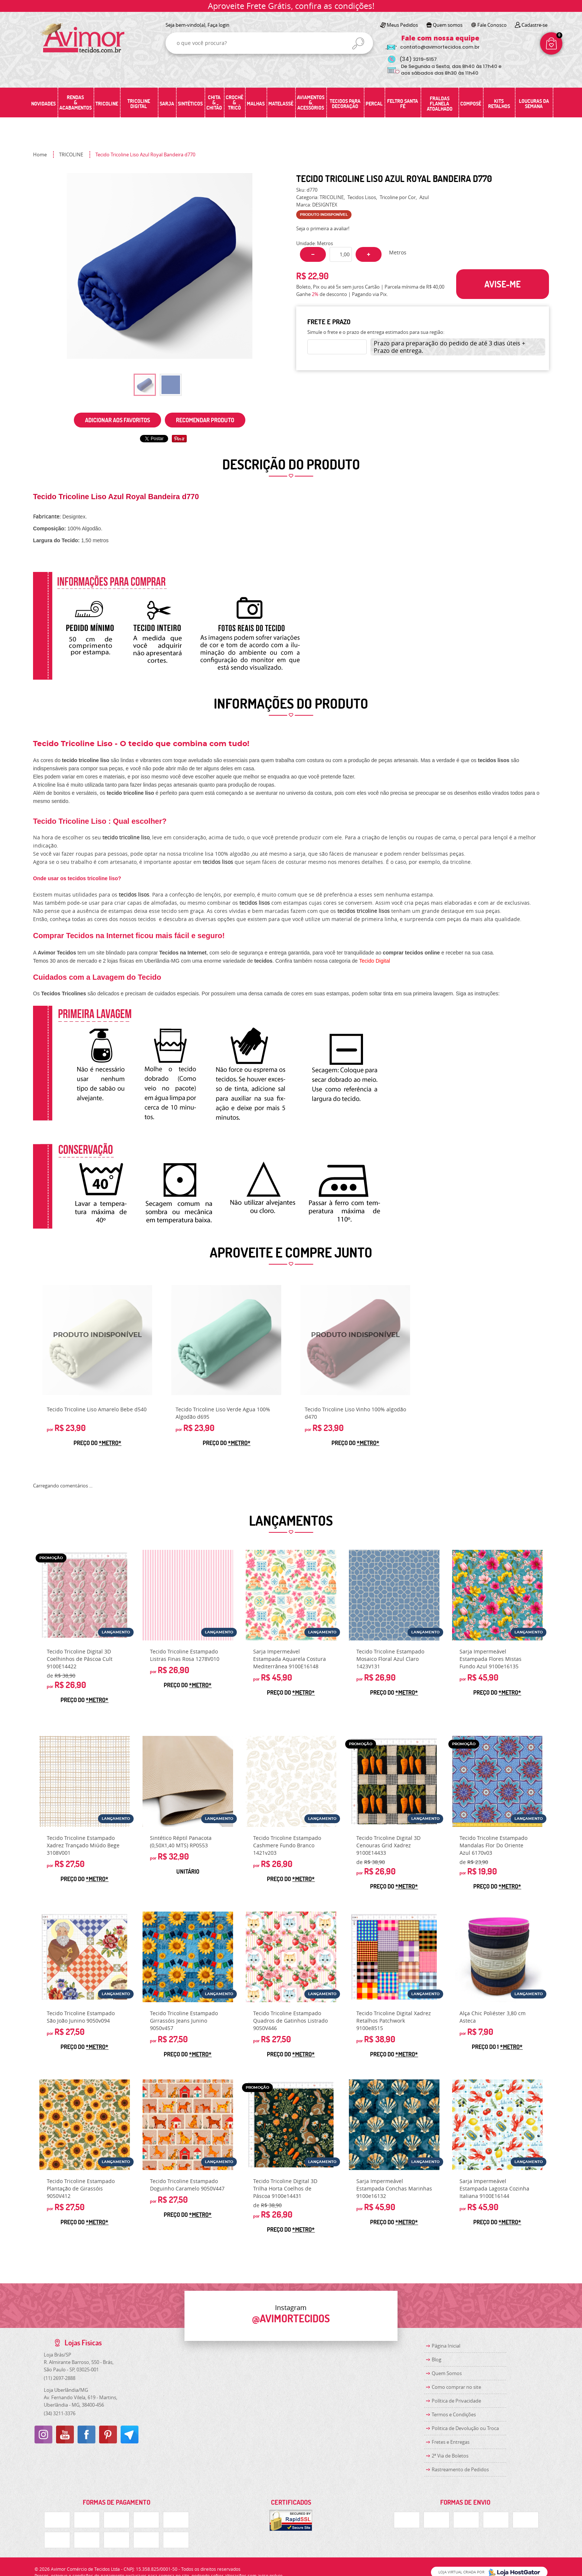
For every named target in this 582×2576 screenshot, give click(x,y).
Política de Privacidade (456, 2400)
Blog (436, 2359)
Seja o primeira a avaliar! (322, 228)
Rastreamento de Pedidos (460, 2469)
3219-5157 (418, 59)
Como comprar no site (456, 2387)
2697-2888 (59, 2378)
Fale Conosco (492, 25)
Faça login (218, 25)
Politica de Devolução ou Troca (465, 2428)
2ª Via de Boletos (450, 2455)
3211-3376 (59, 2413)
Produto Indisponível (97, 1340)
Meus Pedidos (402, 25)
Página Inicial (446, 2345)
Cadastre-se (534, 25)
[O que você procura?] (358, 43)
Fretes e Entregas (451, 2442)
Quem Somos (447, 2373)
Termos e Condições (454, 2414)
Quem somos (447, 25)
